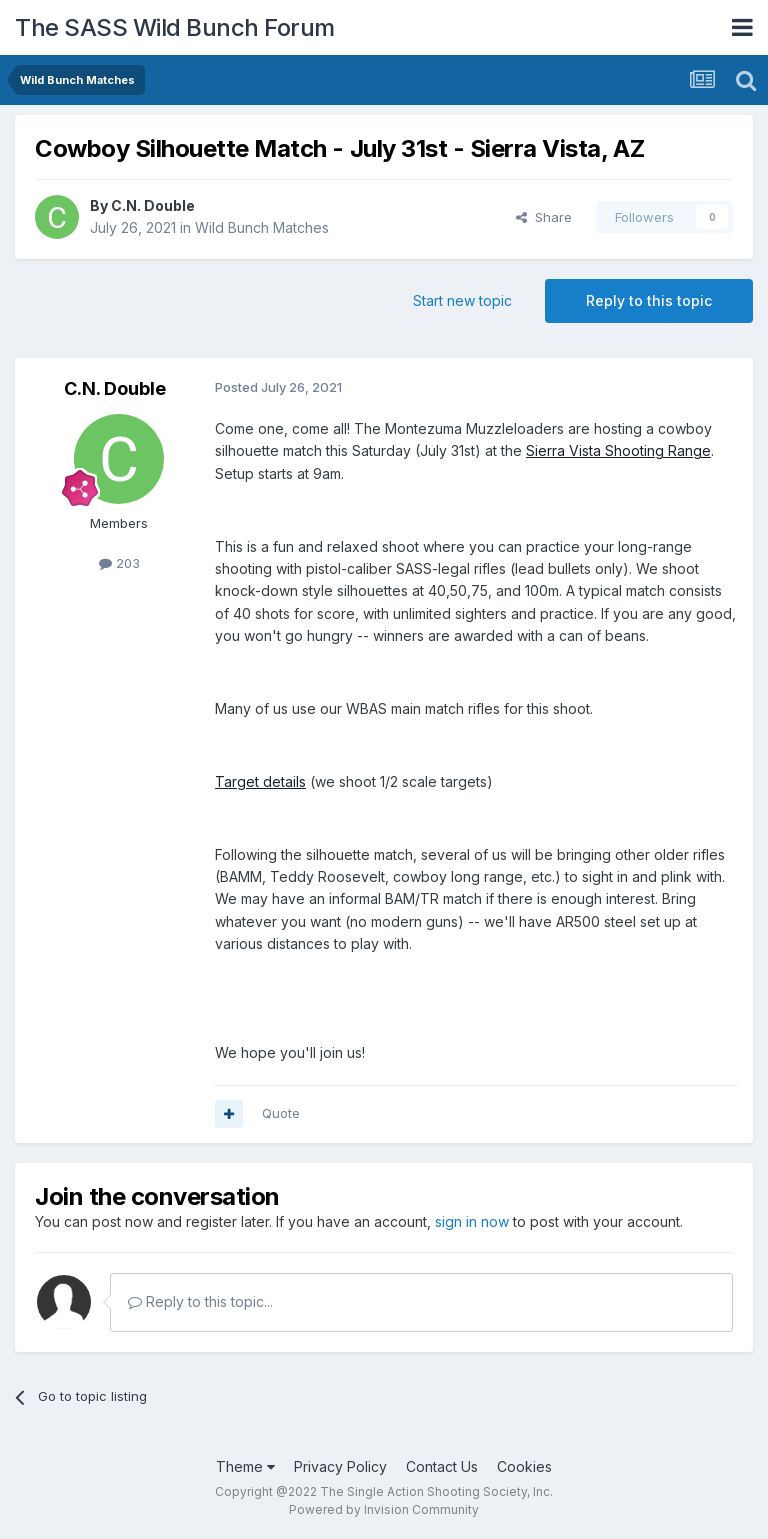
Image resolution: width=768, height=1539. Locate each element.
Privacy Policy (340, 1466)
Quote (281, 1113)
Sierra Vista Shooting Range (618, 450)
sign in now (472, 1221)
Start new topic (462, 300)
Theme (245, 1466)
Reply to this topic (649, 300)
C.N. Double (153, 205)
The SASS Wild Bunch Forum (175, 27)
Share (544, 217)
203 (119, 563)
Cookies (524, 1466)
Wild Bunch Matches (262, 227)
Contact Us (442, 1466)
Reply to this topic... (200, 1301)
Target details (260, 781)
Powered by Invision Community (384, 1509)
